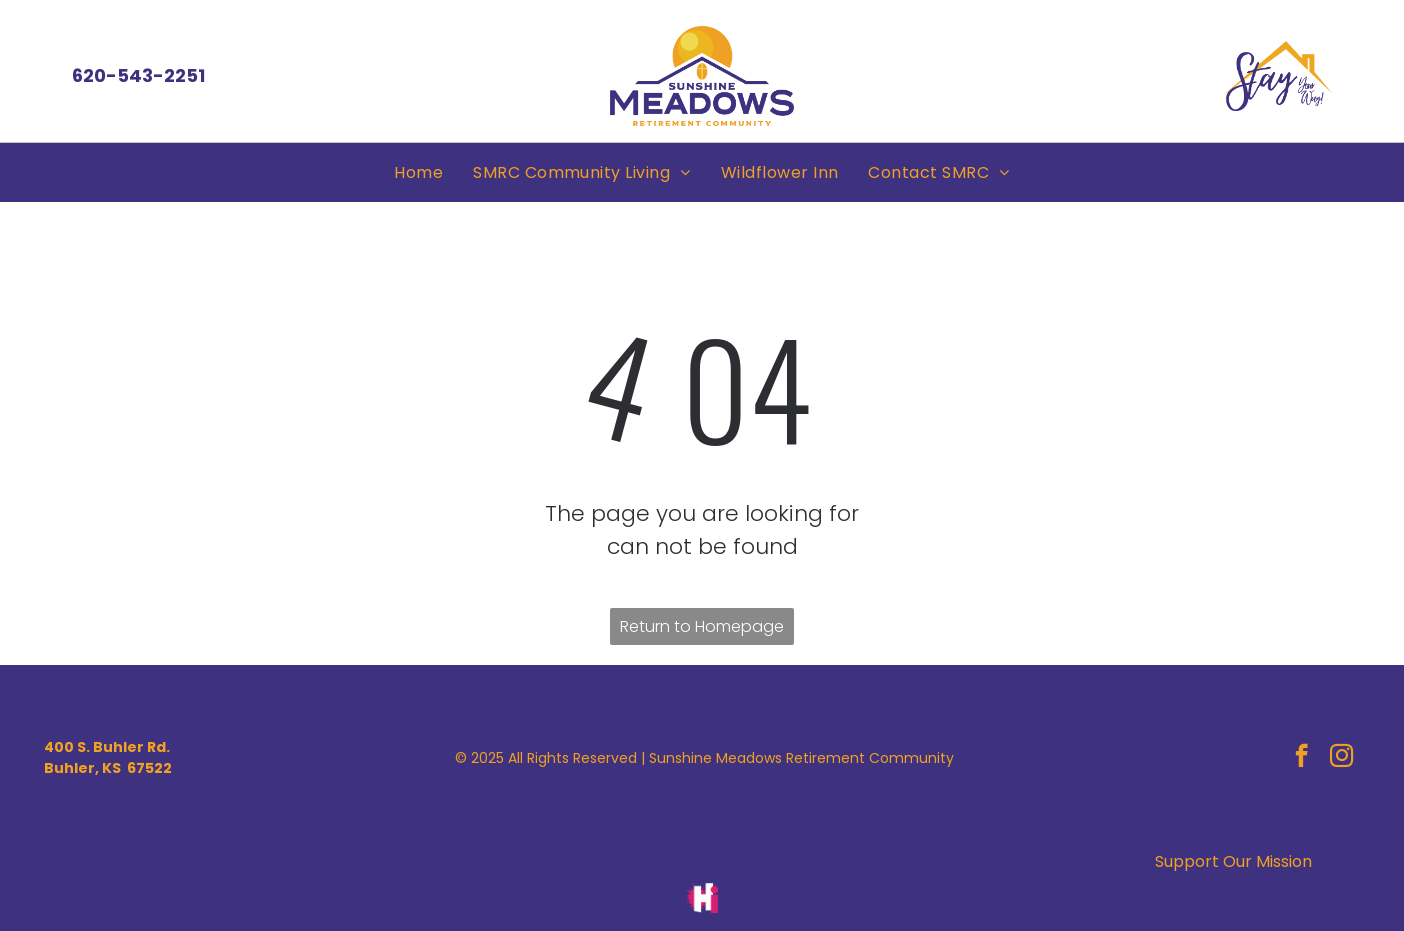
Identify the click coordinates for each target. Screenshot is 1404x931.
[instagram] (1341, 758)
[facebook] (1301, 758)
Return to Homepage (702, 626)
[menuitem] (418, 172)
